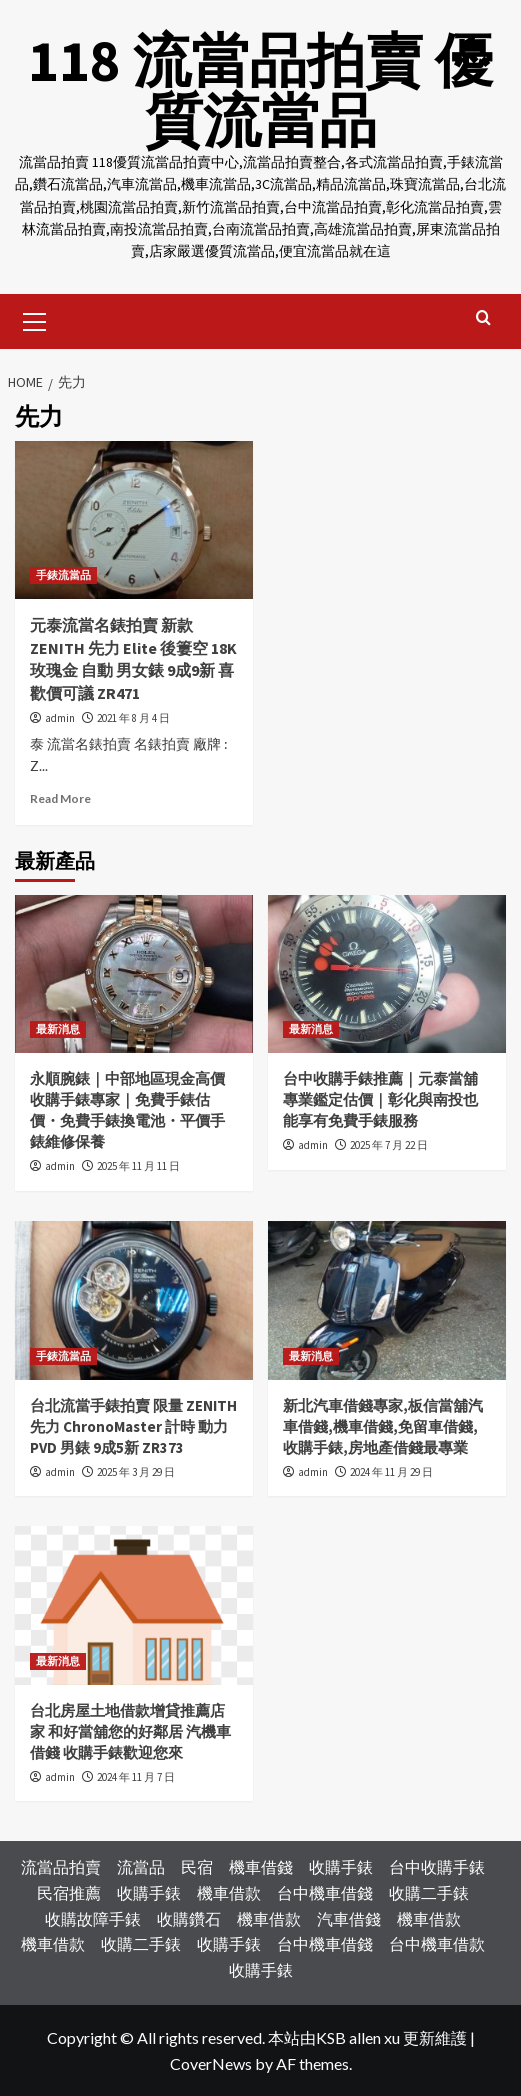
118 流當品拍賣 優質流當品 (261, 89)
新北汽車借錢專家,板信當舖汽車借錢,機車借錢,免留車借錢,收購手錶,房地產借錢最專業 (383, 1425)
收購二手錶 (429, 1891)
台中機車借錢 (325, 1891)
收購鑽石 (189, 1917)
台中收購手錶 (437, 1866)
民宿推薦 (69, 1891)
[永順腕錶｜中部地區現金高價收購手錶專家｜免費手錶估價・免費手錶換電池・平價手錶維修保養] (134, 973)
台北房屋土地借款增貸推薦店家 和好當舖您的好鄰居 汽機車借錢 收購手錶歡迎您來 (130, 1730)
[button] (35, 318)
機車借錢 (261, 1866)
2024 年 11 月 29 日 (391, 1471)
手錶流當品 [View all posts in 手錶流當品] (63, 575)
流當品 (141, 1866)
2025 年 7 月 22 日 (389, 1145)
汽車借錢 (349, 1917)
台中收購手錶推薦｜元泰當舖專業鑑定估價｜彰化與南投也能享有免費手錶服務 (380, 1099)
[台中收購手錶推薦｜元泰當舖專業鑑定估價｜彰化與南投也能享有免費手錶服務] (387, 973)
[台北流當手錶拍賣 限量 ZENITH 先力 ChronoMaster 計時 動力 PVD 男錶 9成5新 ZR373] (134, 1299)
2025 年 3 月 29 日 (136, 1471)
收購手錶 (341, 1866)
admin (60, 717)
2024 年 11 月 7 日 (136, 1776)
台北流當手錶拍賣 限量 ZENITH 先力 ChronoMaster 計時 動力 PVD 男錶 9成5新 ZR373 (133, 1425)
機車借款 (229, 1891)
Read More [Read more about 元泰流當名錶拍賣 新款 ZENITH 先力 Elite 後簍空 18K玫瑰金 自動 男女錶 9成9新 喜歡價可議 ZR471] (60, 798)
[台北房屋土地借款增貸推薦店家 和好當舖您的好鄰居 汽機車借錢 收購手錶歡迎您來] (134, 1604)
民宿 (197, 1866)
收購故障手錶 (93, 1917)
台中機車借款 (437, 1942)
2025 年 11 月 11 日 (138, 1166)
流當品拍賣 (61, 1866)
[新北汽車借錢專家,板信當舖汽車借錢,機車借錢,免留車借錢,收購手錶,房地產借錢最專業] (387, 1299)
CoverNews (211, 2062)
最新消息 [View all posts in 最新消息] (58, 1029)
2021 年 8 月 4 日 (133, 717)
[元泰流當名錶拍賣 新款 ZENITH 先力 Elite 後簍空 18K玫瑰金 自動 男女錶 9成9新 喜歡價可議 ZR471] (134, 519)
